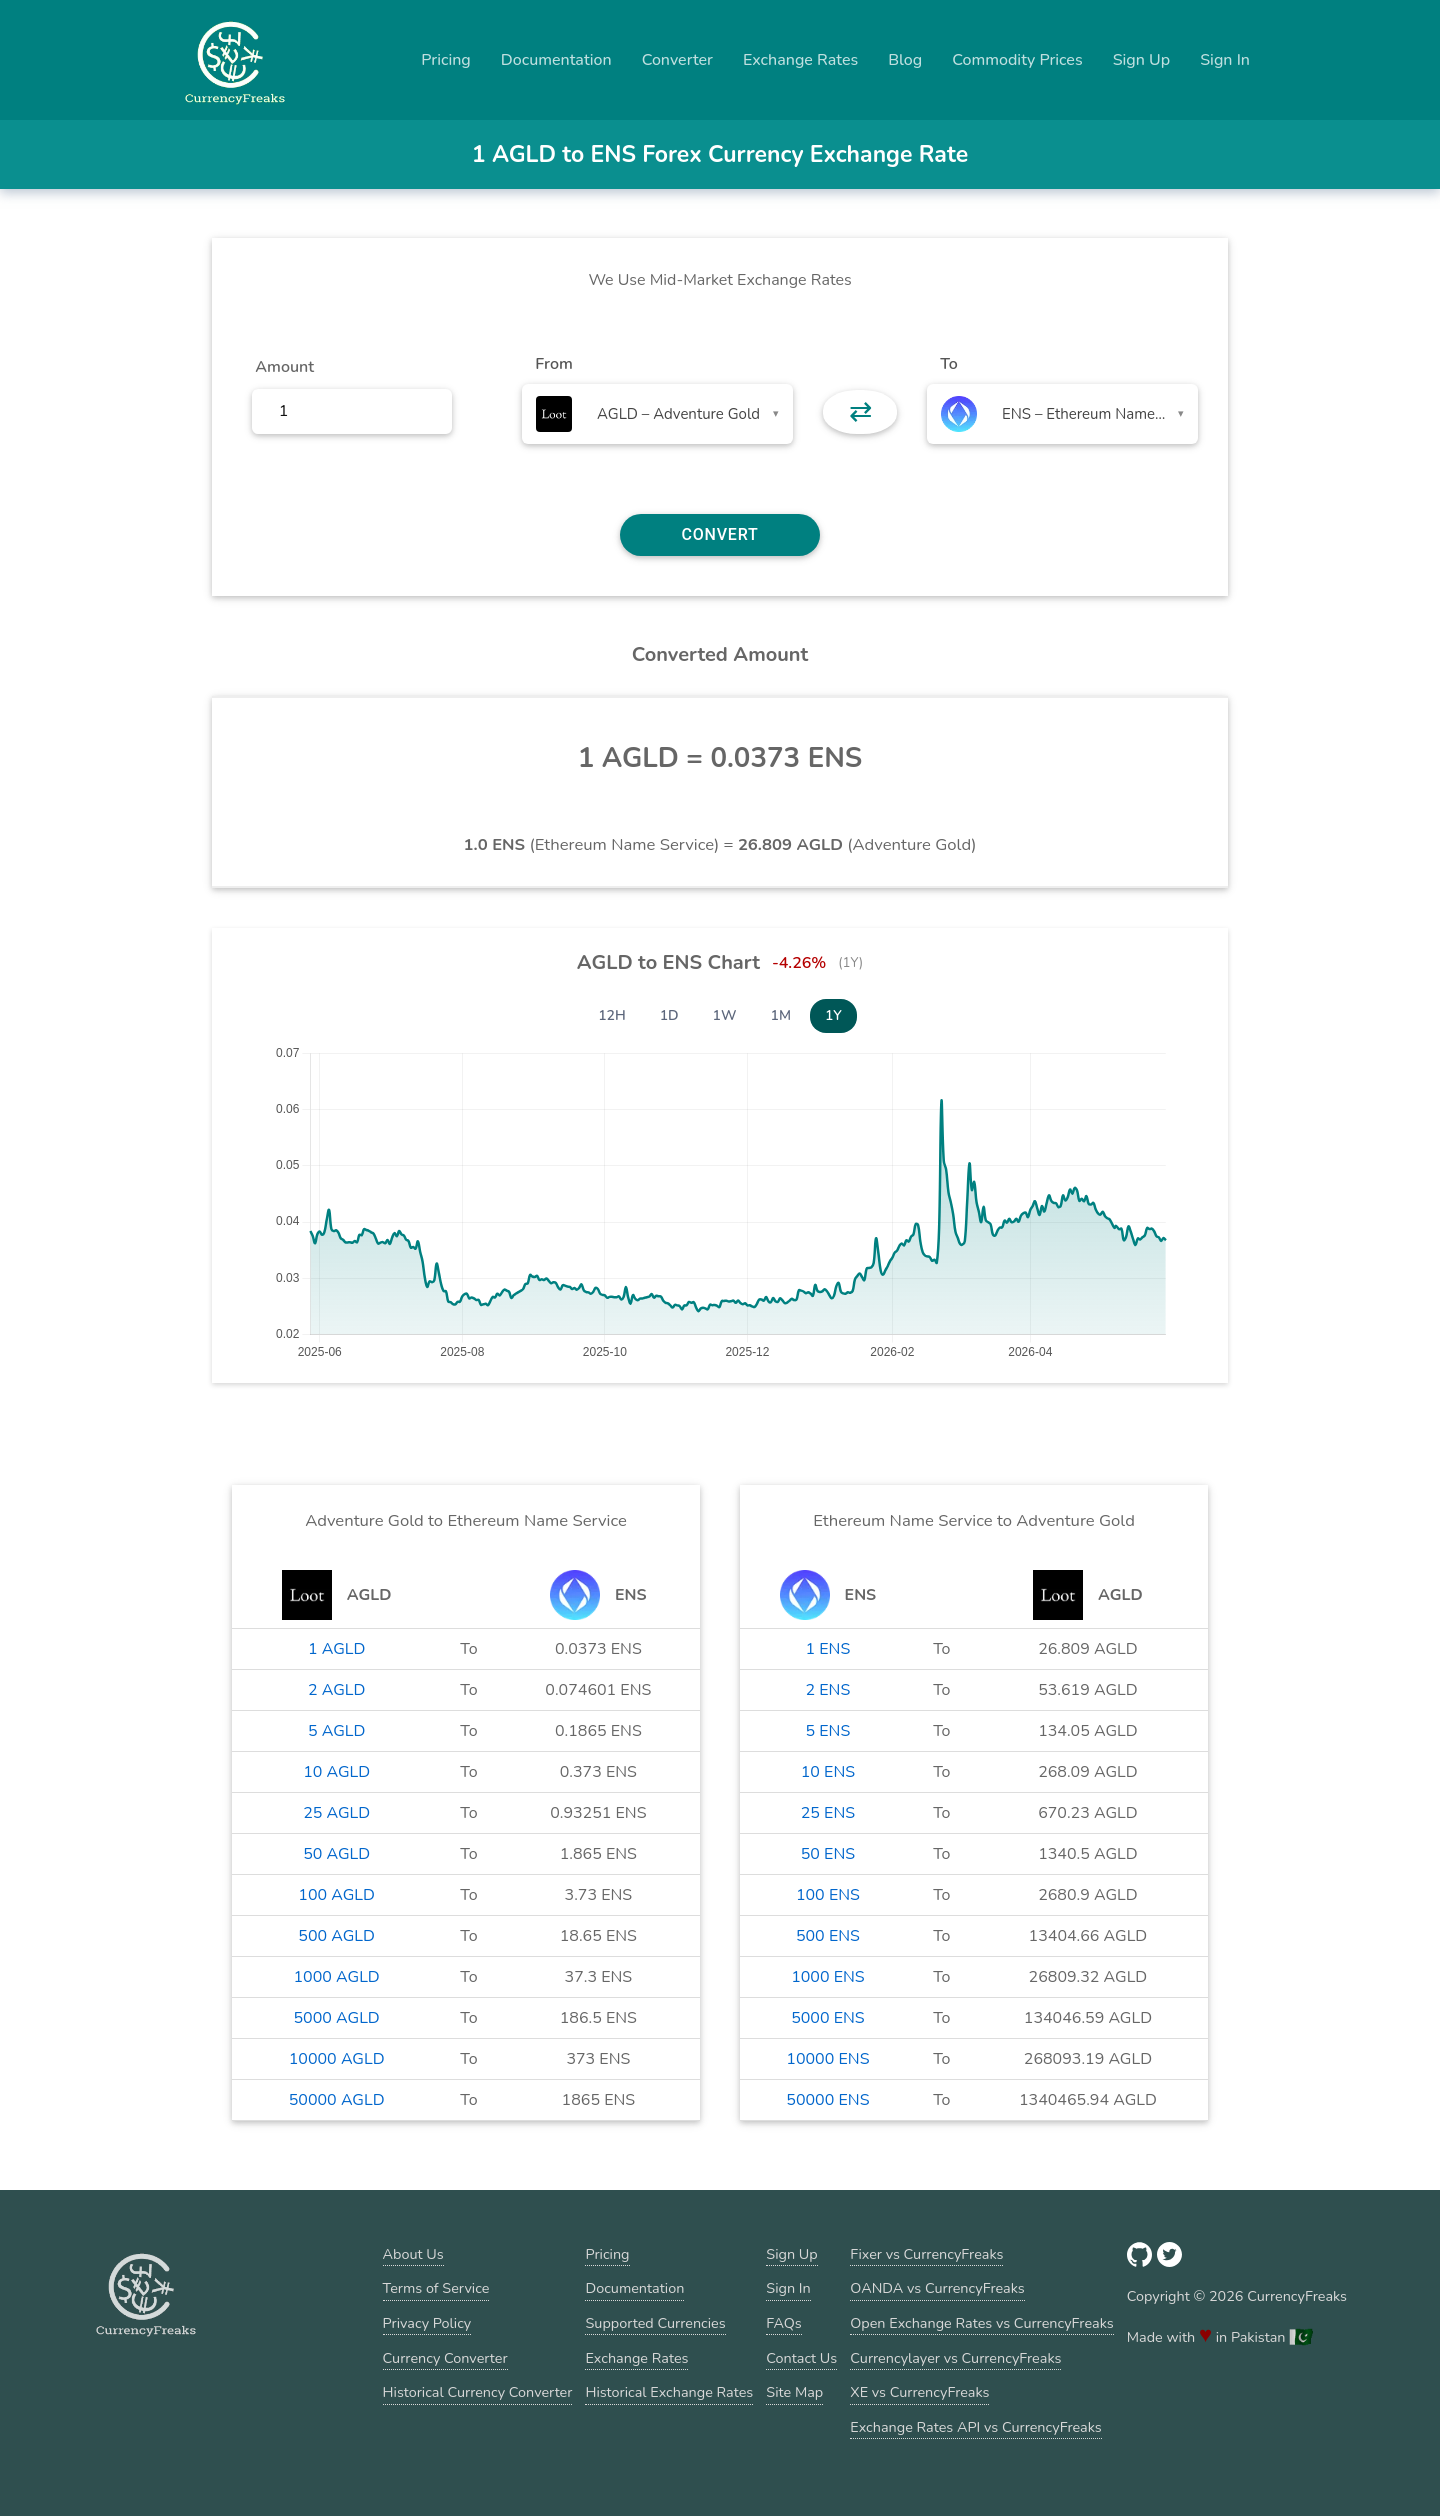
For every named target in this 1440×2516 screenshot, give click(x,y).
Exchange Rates (800, 60)
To (949, 364)
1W (725, 1015)
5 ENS (828, 1731)
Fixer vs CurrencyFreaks (926, 2254)
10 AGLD (336, 1772)
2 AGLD (336, 1690)
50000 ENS (827, 2100)
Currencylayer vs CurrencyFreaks (955, 2358)
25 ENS (828, 1813)
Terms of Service (436, 2288)
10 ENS (828, 1772)
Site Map (794, 2392)
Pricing (446, 60)
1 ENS (828, 1649)
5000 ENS (828, 2018)
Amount (284, 367)
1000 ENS (828, 1977)
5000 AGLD (337, 2018)
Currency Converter (445, 2358)
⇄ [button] (860, 412)
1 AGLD (336, 1649)
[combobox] (657, 414)
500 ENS (828, 1936)
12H (612, 1015)
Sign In (1225, 60)
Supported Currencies (655, 2323)
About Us (413, 2254)
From (553, 364)
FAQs (783, 2323)
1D (669, 1015)
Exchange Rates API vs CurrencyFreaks (975, 2427)
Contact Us (801, 2358)
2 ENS (828, 1690)
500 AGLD (336, 1936)
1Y (833, 1015)
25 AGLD (336, 1813)
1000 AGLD (337, 1977)
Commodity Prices (1017, 60)
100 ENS (828, 1895)
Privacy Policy (427, 2323)
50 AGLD (336, 1854)
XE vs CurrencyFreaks (919, 2392)
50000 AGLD (337, 2100)
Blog (905, 60)
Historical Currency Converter (478, 2392)
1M (781, 1015)
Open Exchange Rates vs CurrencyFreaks (981, 2323)
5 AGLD (336, 1731)
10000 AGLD (337, 2059)
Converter (677, 60)
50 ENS (828, 1854)
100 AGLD (336, 1895)
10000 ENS (827, 2059)
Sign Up (1142, 60)
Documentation (556, 60)
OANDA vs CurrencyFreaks (937, 2288)
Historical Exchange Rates (669, 2392)
